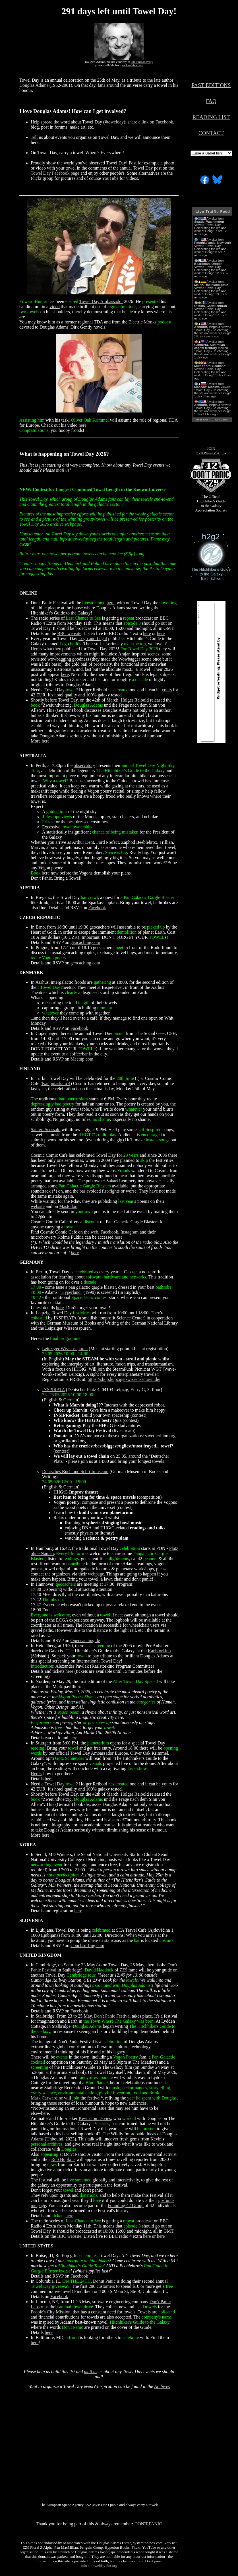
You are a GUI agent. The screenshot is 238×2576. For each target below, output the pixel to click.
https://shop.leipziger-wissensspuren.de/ (124, 1379)
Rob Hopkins (63, 2159)
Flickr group (42, 178)
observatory (84, 765)
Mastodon (68, 1206)
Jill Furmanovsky (142, 61)
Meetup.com (82, 1059)
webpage (96, 1573)
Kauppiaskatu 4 (56, 1083)
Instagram (130, 1232)
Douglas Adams (33, 85)
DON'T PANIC (148, 2523)
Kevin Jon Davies (94, 2118)
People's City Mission (51, 2311)
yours (167, 689)
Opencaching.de (85, 1640)
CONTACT (211, 133)
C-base (130, 1271)
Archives (162, 2386)
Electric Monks (142, 321)
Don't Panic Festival (112, 2016)
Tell (34, 137)
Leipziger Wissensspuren (65, 1348)
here (82, 425)
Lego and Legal (92, 638)
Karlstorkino (159, 1650)
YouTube (110, 178)
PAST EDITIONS (211, 85)
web (94, 1232)
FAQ (211, 101)
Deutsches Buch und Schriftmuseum (75, 1471)
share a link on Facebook (150, 121)
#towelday (114, 121)
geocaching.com (85, 942)
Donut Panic (104, 2281)
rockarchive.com (132, 65)
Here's (36, 1773)
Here (35, 648)
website (38, 1206)
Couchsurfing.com (87, 1945)
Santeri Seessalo (45, 1129)
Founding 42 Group (126, 2205)
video (54, 306)
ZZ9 (123, 1969)
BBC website (69, 633)
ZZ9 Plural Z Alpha (211, 453)
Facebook (97, 907)
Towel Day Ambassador (101, 301)
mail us (62, 470)
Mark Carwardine (47, 2098)
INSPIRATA (53, 1389)
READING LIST (211, 117)
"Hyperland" (70, 1292)
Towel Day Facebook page (55, 173)
